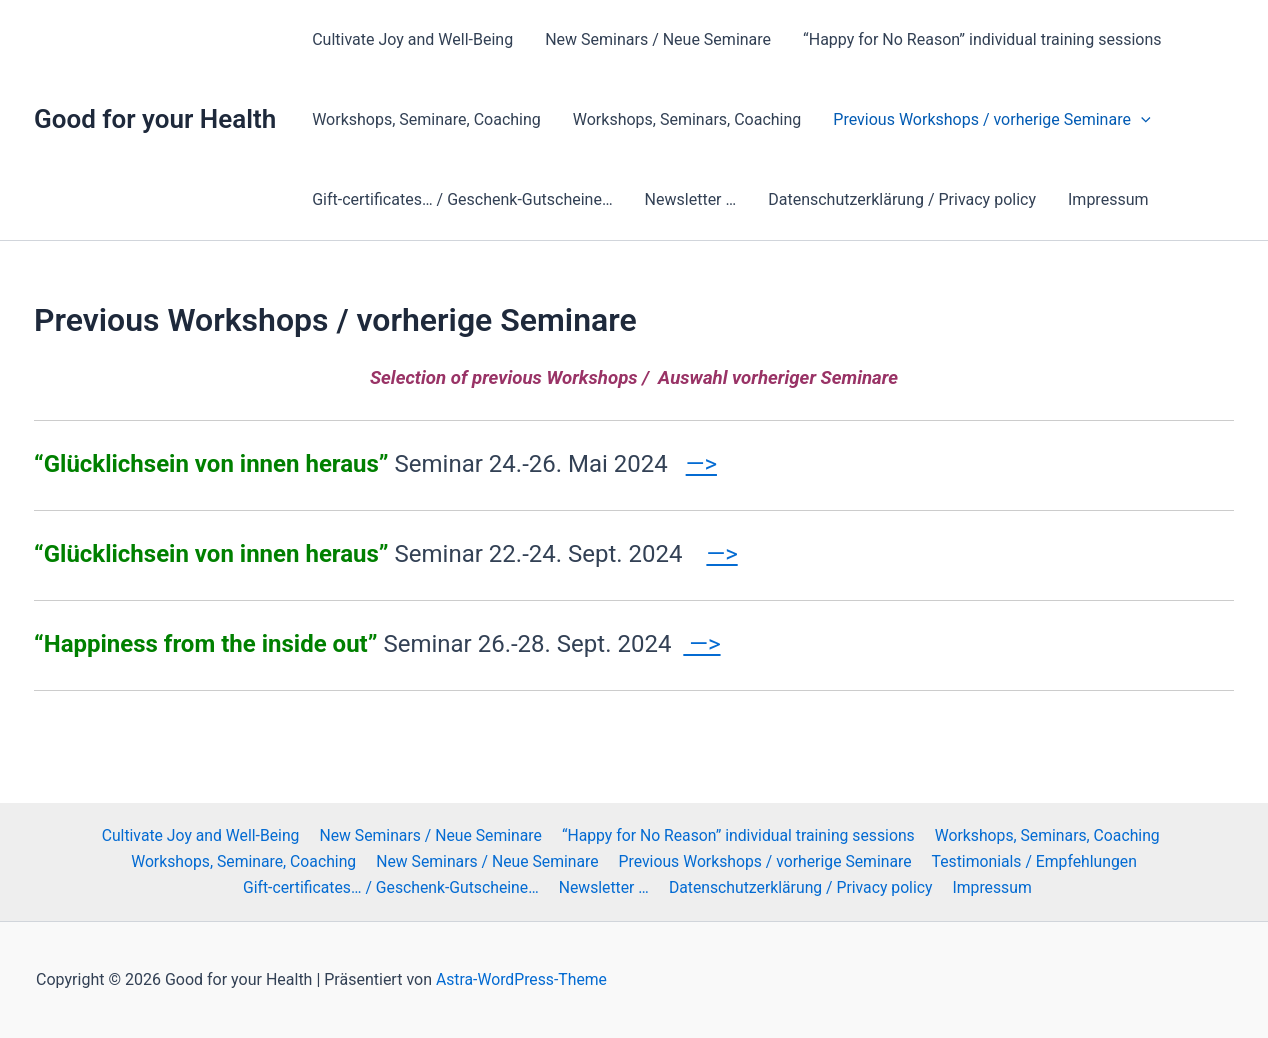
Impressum (1108, 199)
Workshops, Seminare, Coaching (426, 119)
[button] (1141, 120)
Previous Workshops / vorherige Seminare (991, 120)
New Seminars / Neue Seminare (658, 39)
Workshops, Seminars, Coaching (687, 119)
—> (701, 464)
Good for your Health (155, 119)
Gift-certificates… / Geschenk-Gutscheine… (462, 199)
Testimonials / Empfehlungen (1034, 860)
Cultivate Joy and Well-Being (412, 39)
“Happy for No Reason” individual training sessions (982, 39)
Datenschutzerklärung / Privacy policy (902, 199)
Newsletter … (691, 199)
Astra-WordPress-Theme (522, 979)
